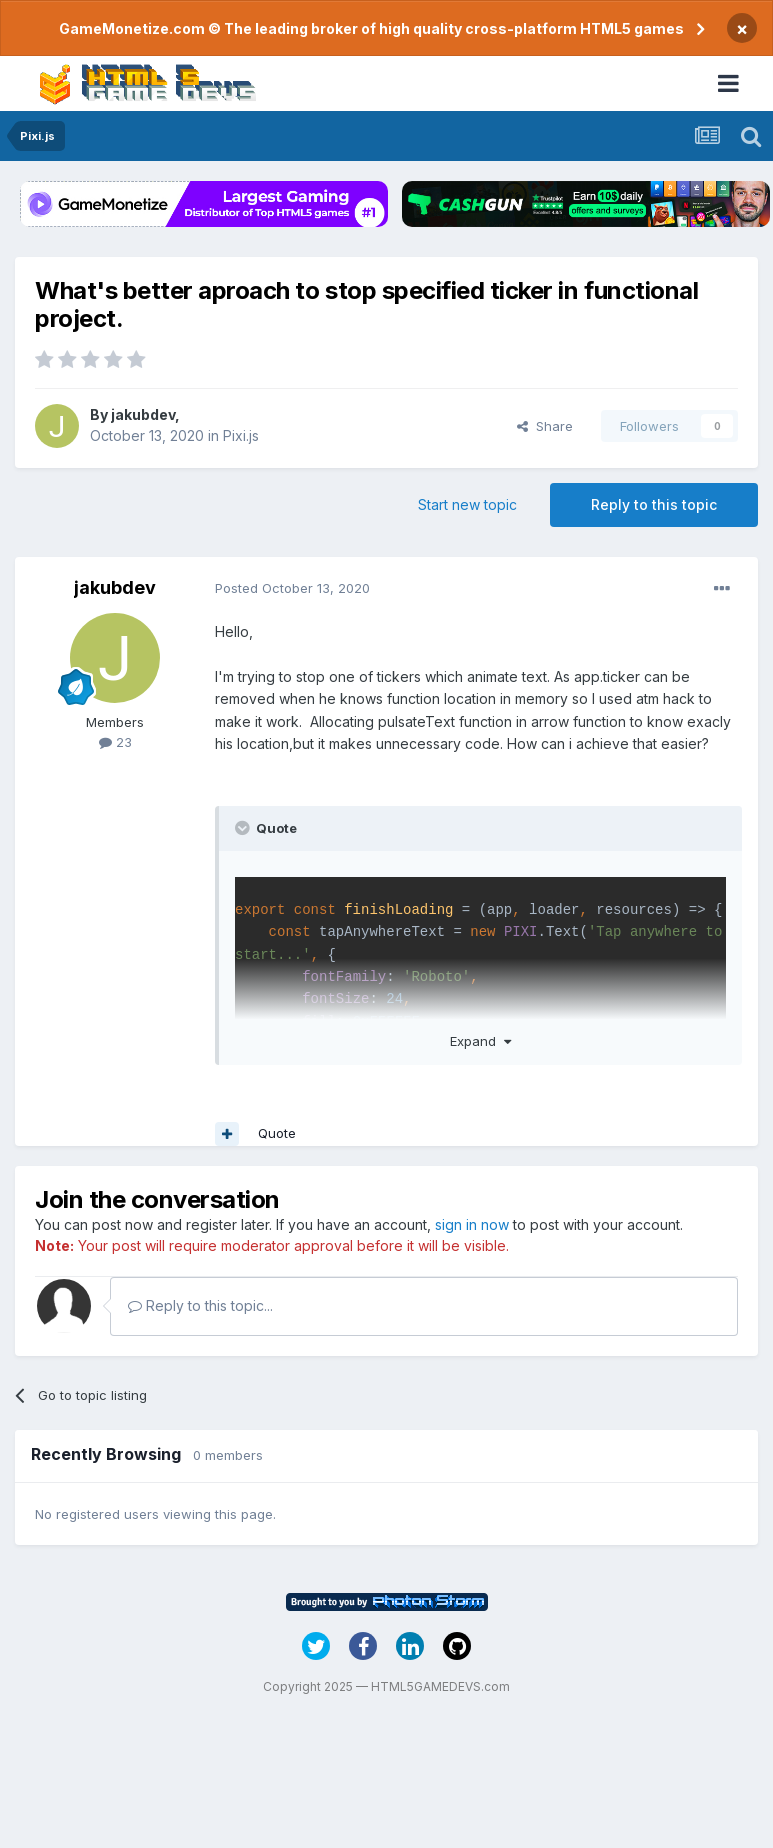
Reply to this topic (654, 504)
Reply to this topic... (200, 1305)
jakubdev (143, 414)
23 (115, 742)
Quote (277, 1133)
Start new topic (467, 504)
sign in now (472, 1224)
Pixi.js (241, 435)
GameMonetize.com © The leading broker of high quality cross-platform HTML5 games (371, 28)
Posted (292, 588)
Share (545, 426)
